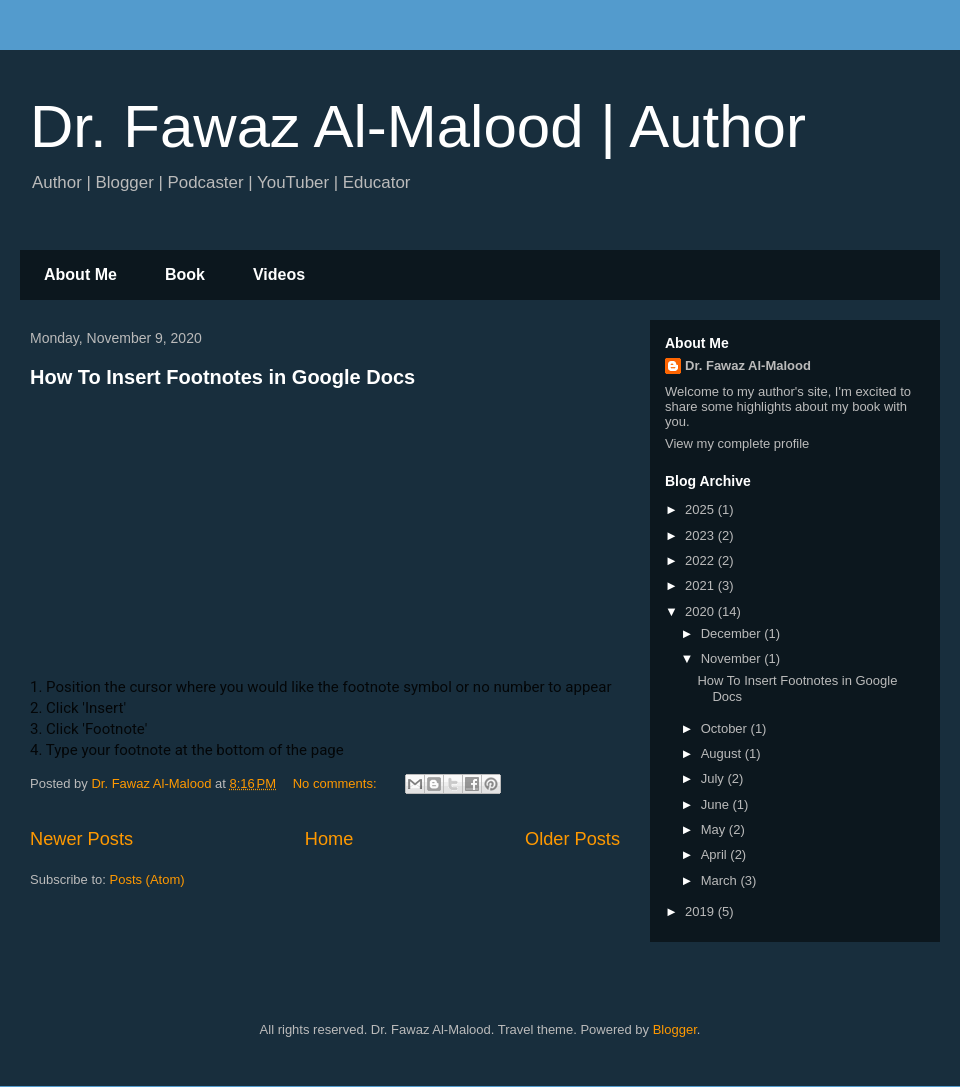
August (723, 753)
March (721, 880)
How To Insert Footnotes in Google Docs (222, 377)
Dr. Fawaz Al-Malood (748, 365)
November (733, 658)
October (726, 728)
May (715, 829)
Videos (279, 274)
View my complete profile (737, 443)
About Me (80, 274)
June (717, 804)
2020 (701, 611)
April (716, 854)
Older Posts (572, 839)
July (714, 778)
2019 (701, 911)
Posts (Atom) (147, 879)
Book (185, 274)
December (733, 633)
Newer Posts (81, 839)
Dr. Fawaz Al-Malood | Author (418, 126)
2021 (701, 585)
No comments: (336, 783)
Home (329, 839)
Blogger (675, 1029)
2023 (701, 535)
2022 (701, 560)
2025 (701, 509)
